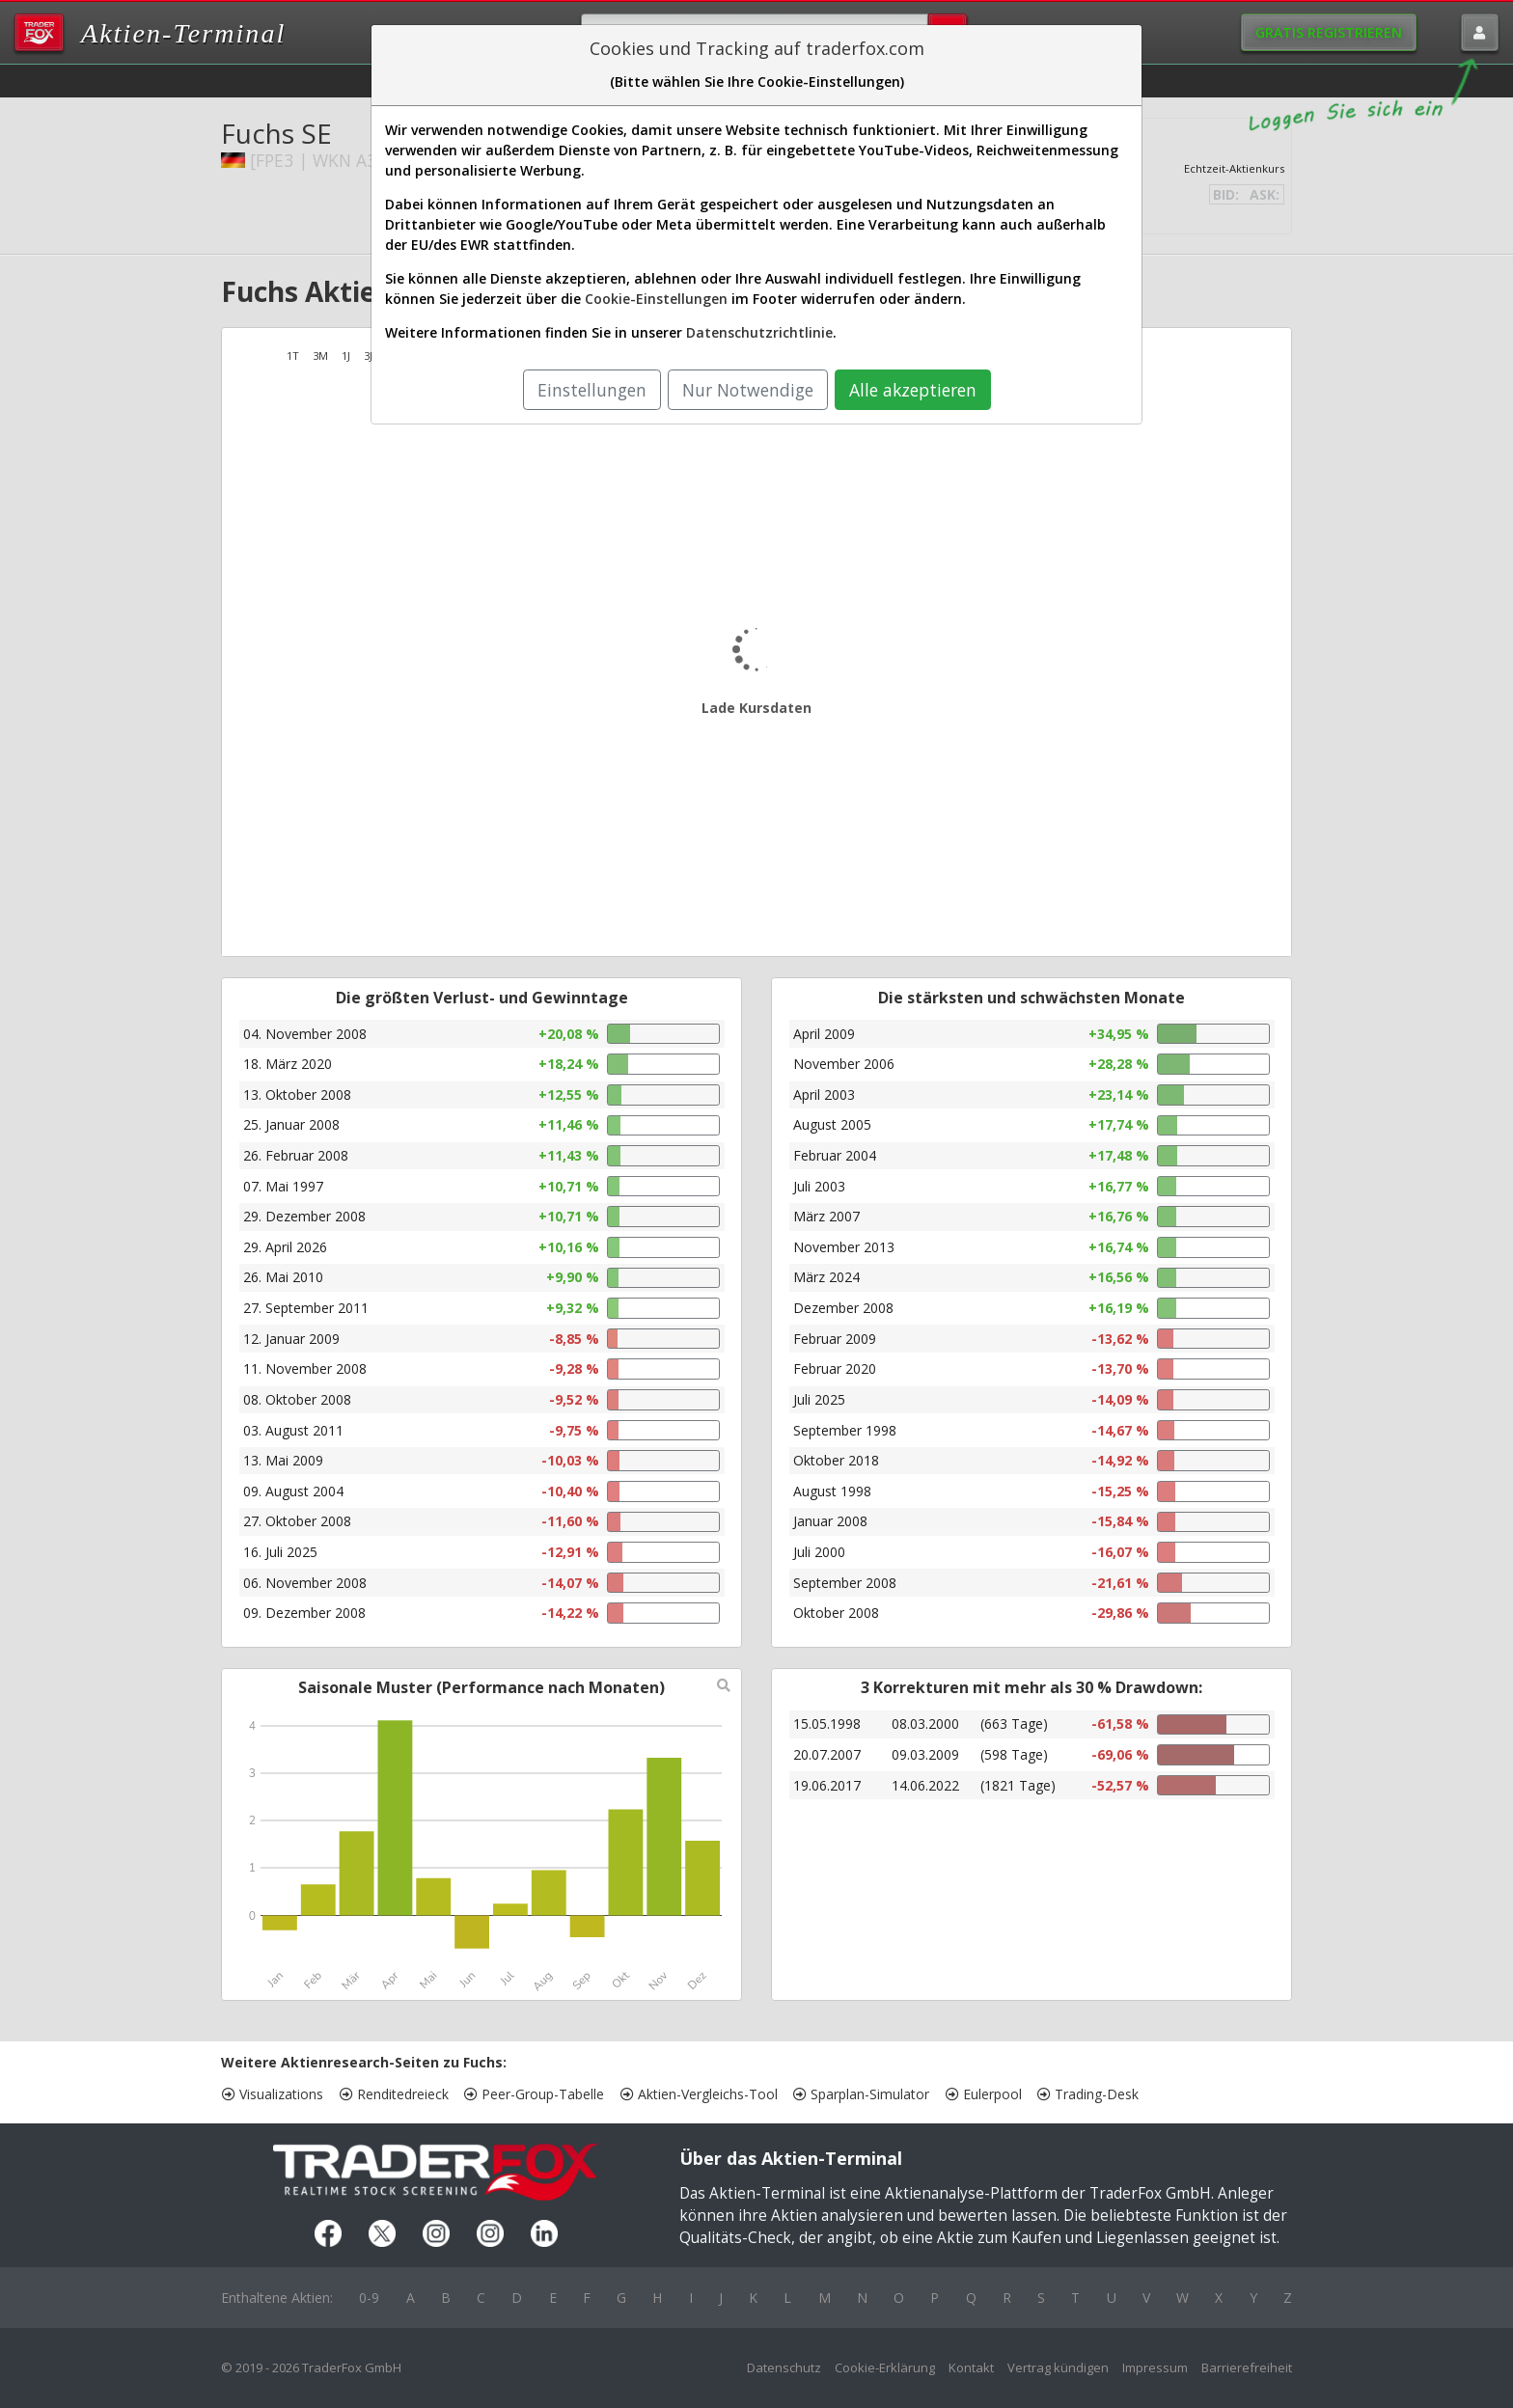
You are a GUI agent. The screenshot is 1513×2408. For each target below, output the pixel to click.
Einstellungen (591, 389)
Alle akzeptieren (913, 389)
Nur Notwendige (747, 389)
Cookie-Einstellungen (656, 298)
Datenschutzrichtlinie (759, 332)
